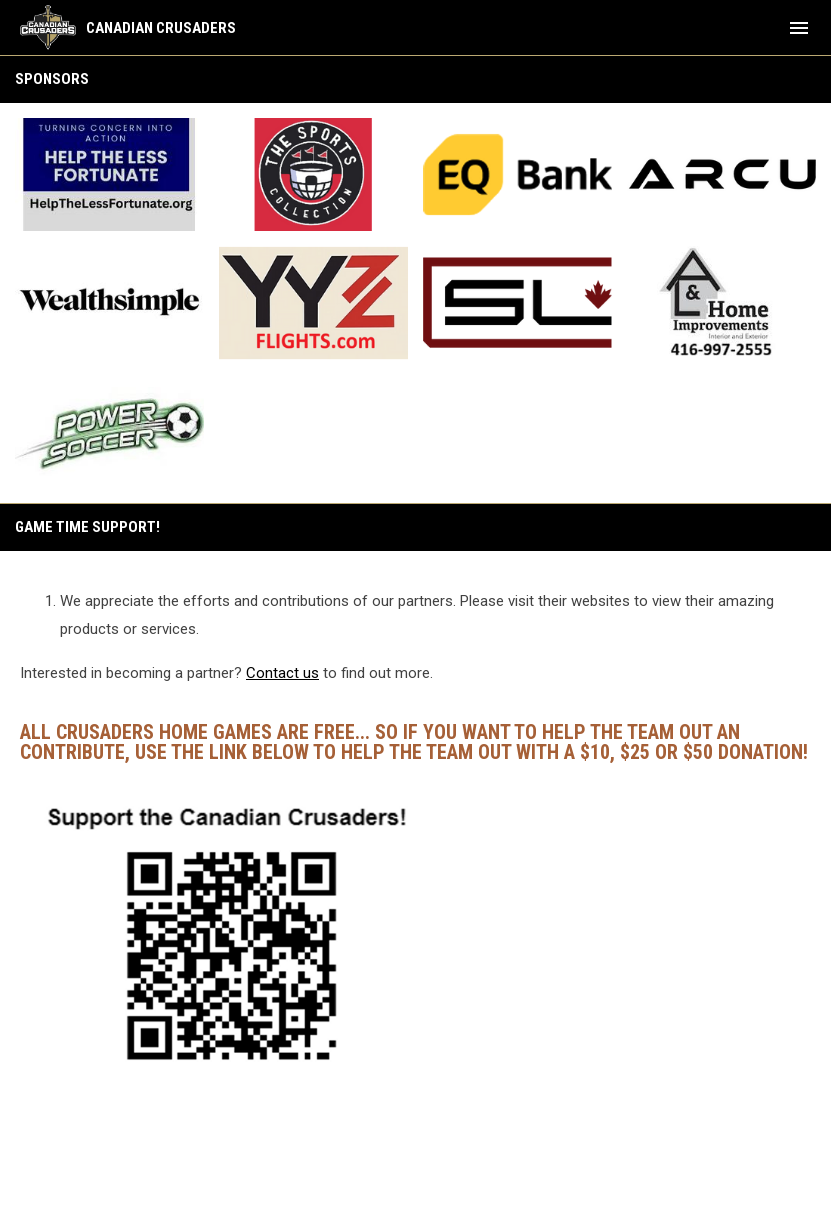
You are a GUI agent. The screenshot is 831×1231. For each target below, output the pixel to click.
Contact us (282, 673)
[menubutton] (799, 28)
